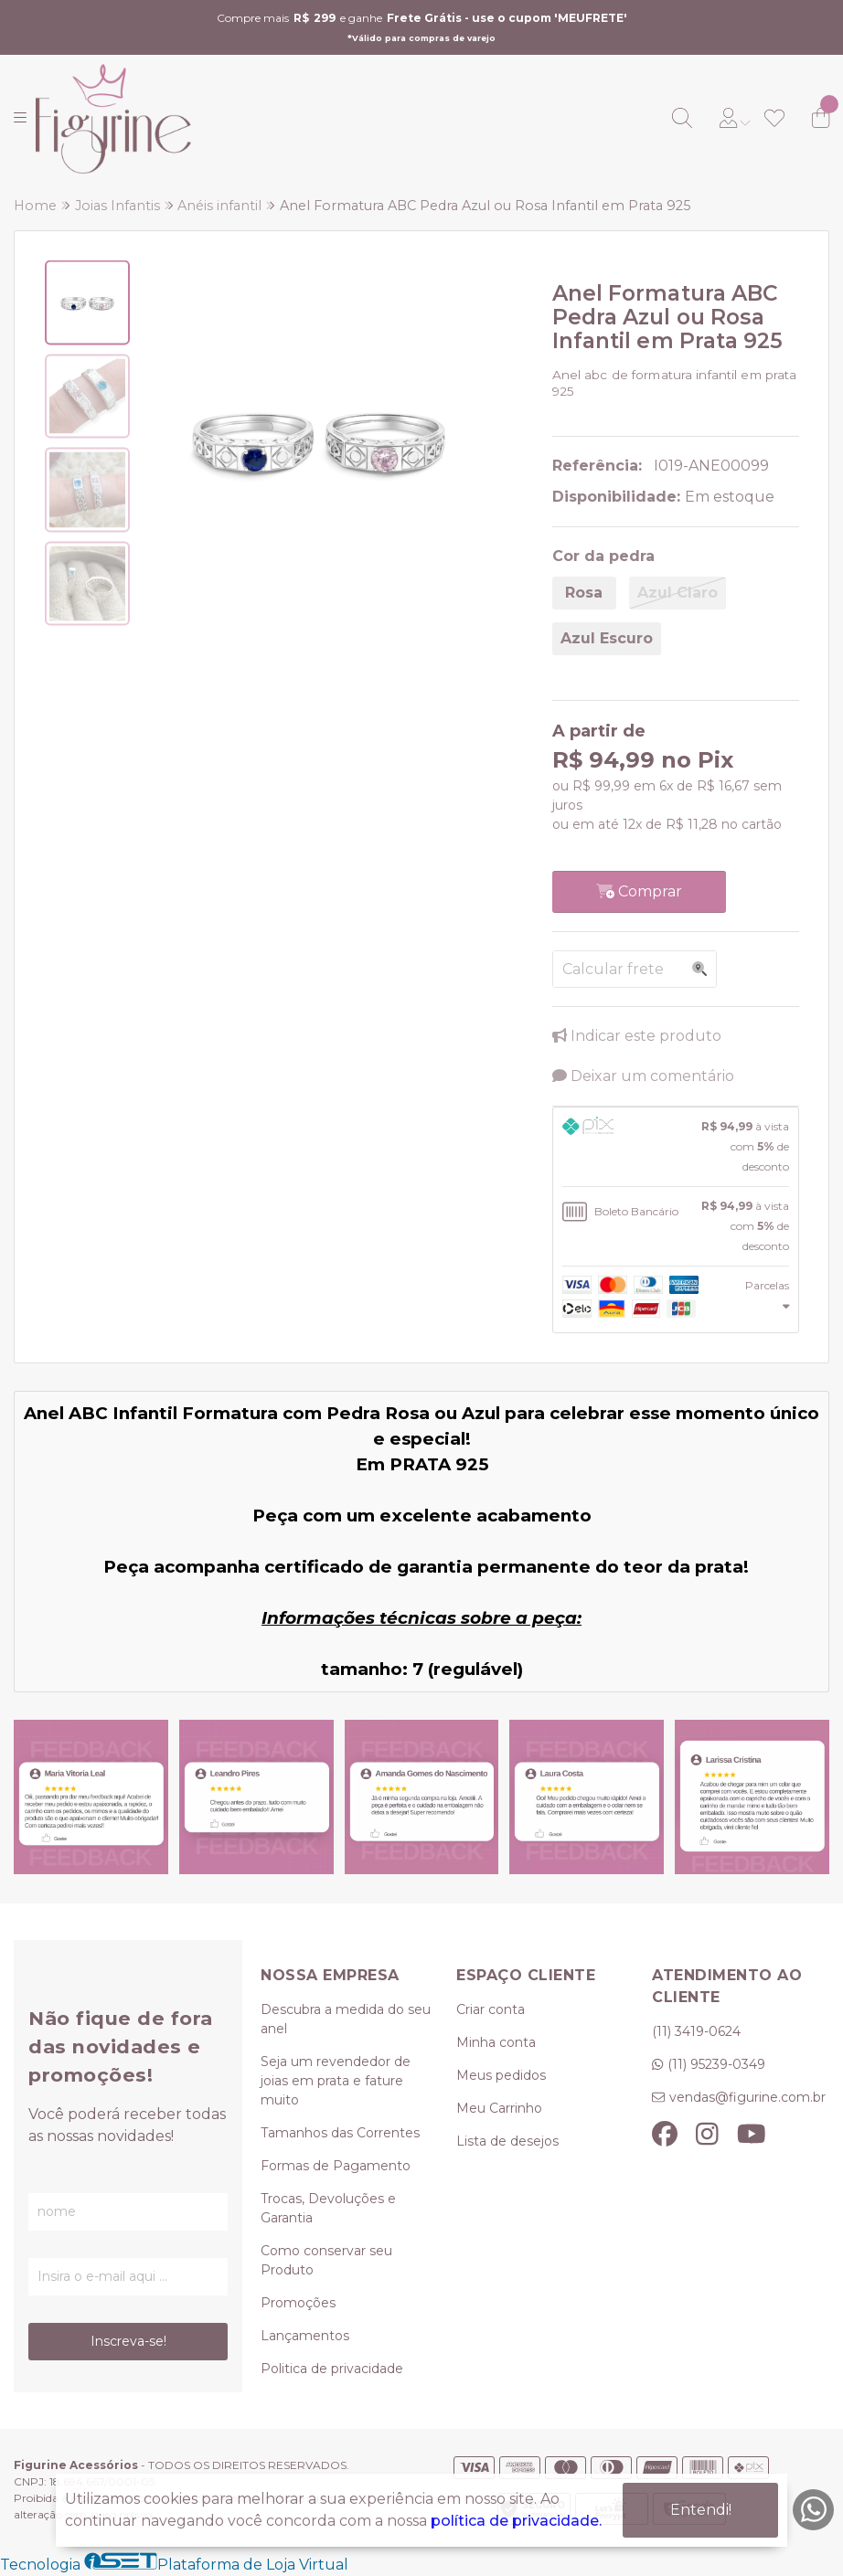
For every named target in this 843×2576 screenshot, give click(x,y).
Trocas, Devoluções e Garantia (328, 2208)
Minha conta (496, 2042)
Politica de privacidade (332, 2368)
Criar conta (490, 2009)
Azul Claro (677, 592)
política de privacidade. (516, 2520)
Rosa (584, 592)
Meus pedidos (501, 2075)
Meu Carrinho (499, 2108)
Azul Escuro (606, 638)
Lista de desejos (507, 2141)
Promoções (298, 2303)
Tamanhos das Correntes (340, 2133)
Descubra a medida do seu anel (346, 2019)
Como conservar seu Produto (326, 2260)
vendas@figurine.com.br (747, 2097)
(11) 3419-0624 (696, 2031)
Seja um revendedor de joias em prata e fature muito (336, 2080)
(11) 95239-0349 (716, 2064)
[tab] (675, 1147)
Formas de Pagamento (336, 2165)
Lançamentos (305, 2335)
